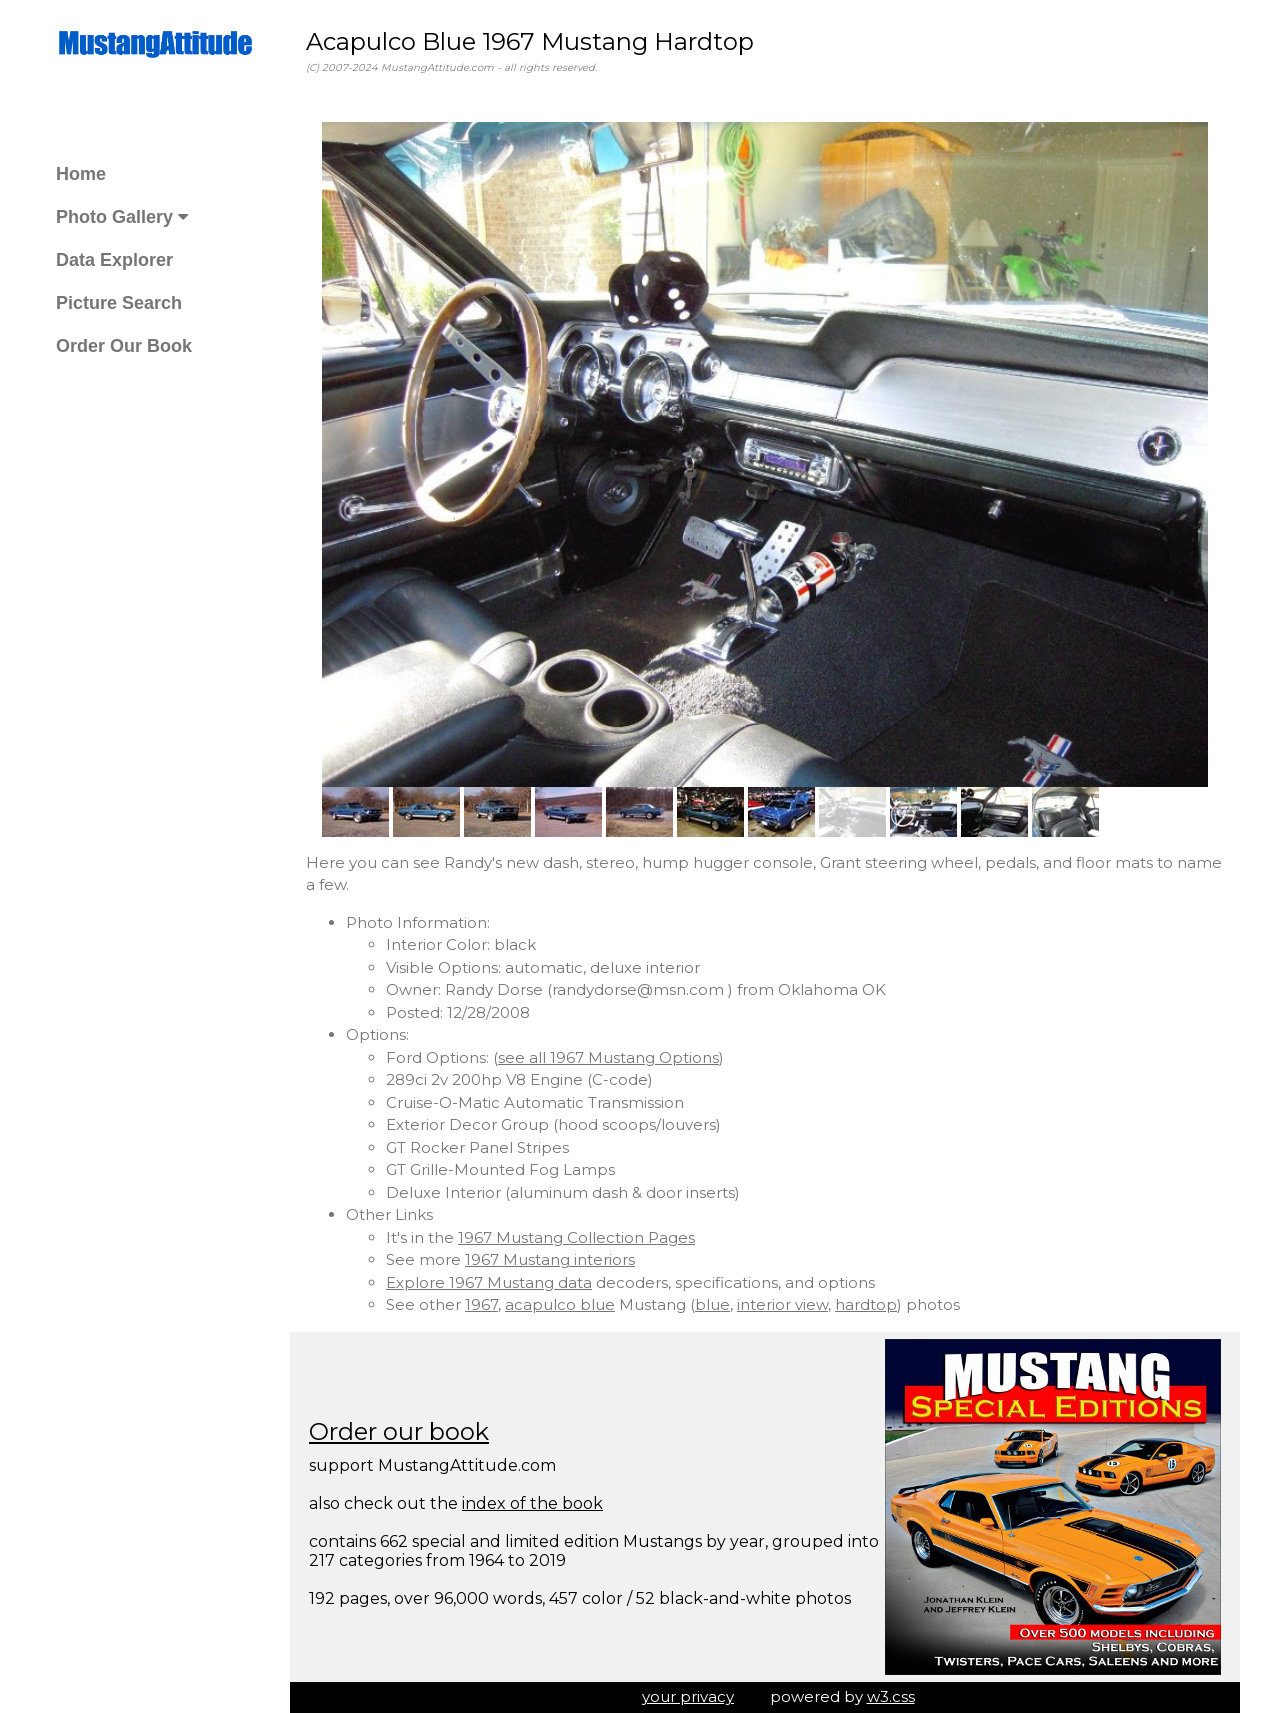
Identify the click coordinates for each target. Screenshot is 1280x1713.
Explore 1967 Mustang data (489, 1282)
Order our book (399, 1431)
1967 (481, 1304)
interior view (782, 1304)
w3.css (891, 1696)
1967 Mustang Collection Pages (576, 1237)
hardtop (866, 1304)
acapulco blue (560, 1304)
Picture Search (119, 303)
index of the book (532, 1503)
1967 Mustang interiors (550, 1259)
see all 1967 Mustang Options (608, 1057)
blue (712, 1304)
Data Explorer (114, 260)
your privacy (688, 1696)
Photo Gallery (122, 217)
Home (81, 174)
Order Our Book (124, 346)
